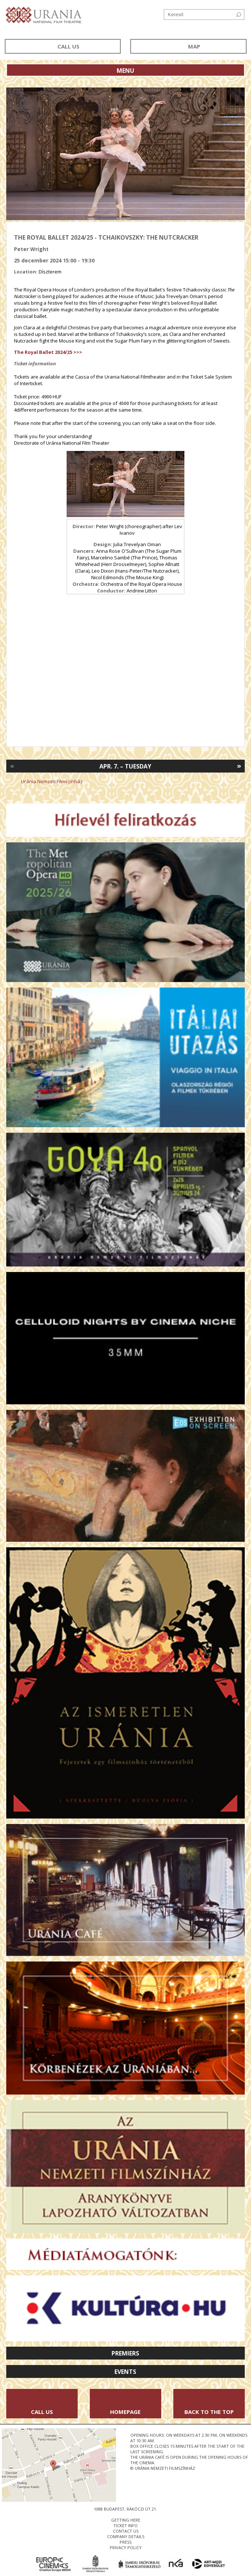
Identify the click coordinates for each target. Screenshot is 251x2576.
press (125, 2542)
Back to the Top (209, 2411)
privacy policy (126, 2547)
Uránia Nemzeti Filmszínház (52, 781)
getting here (125, 2520)
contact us (125, 2531)
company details (125, 2536)
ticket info (125, 2525)
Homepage (125, 2411)
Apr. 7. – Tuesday (125, 766)
